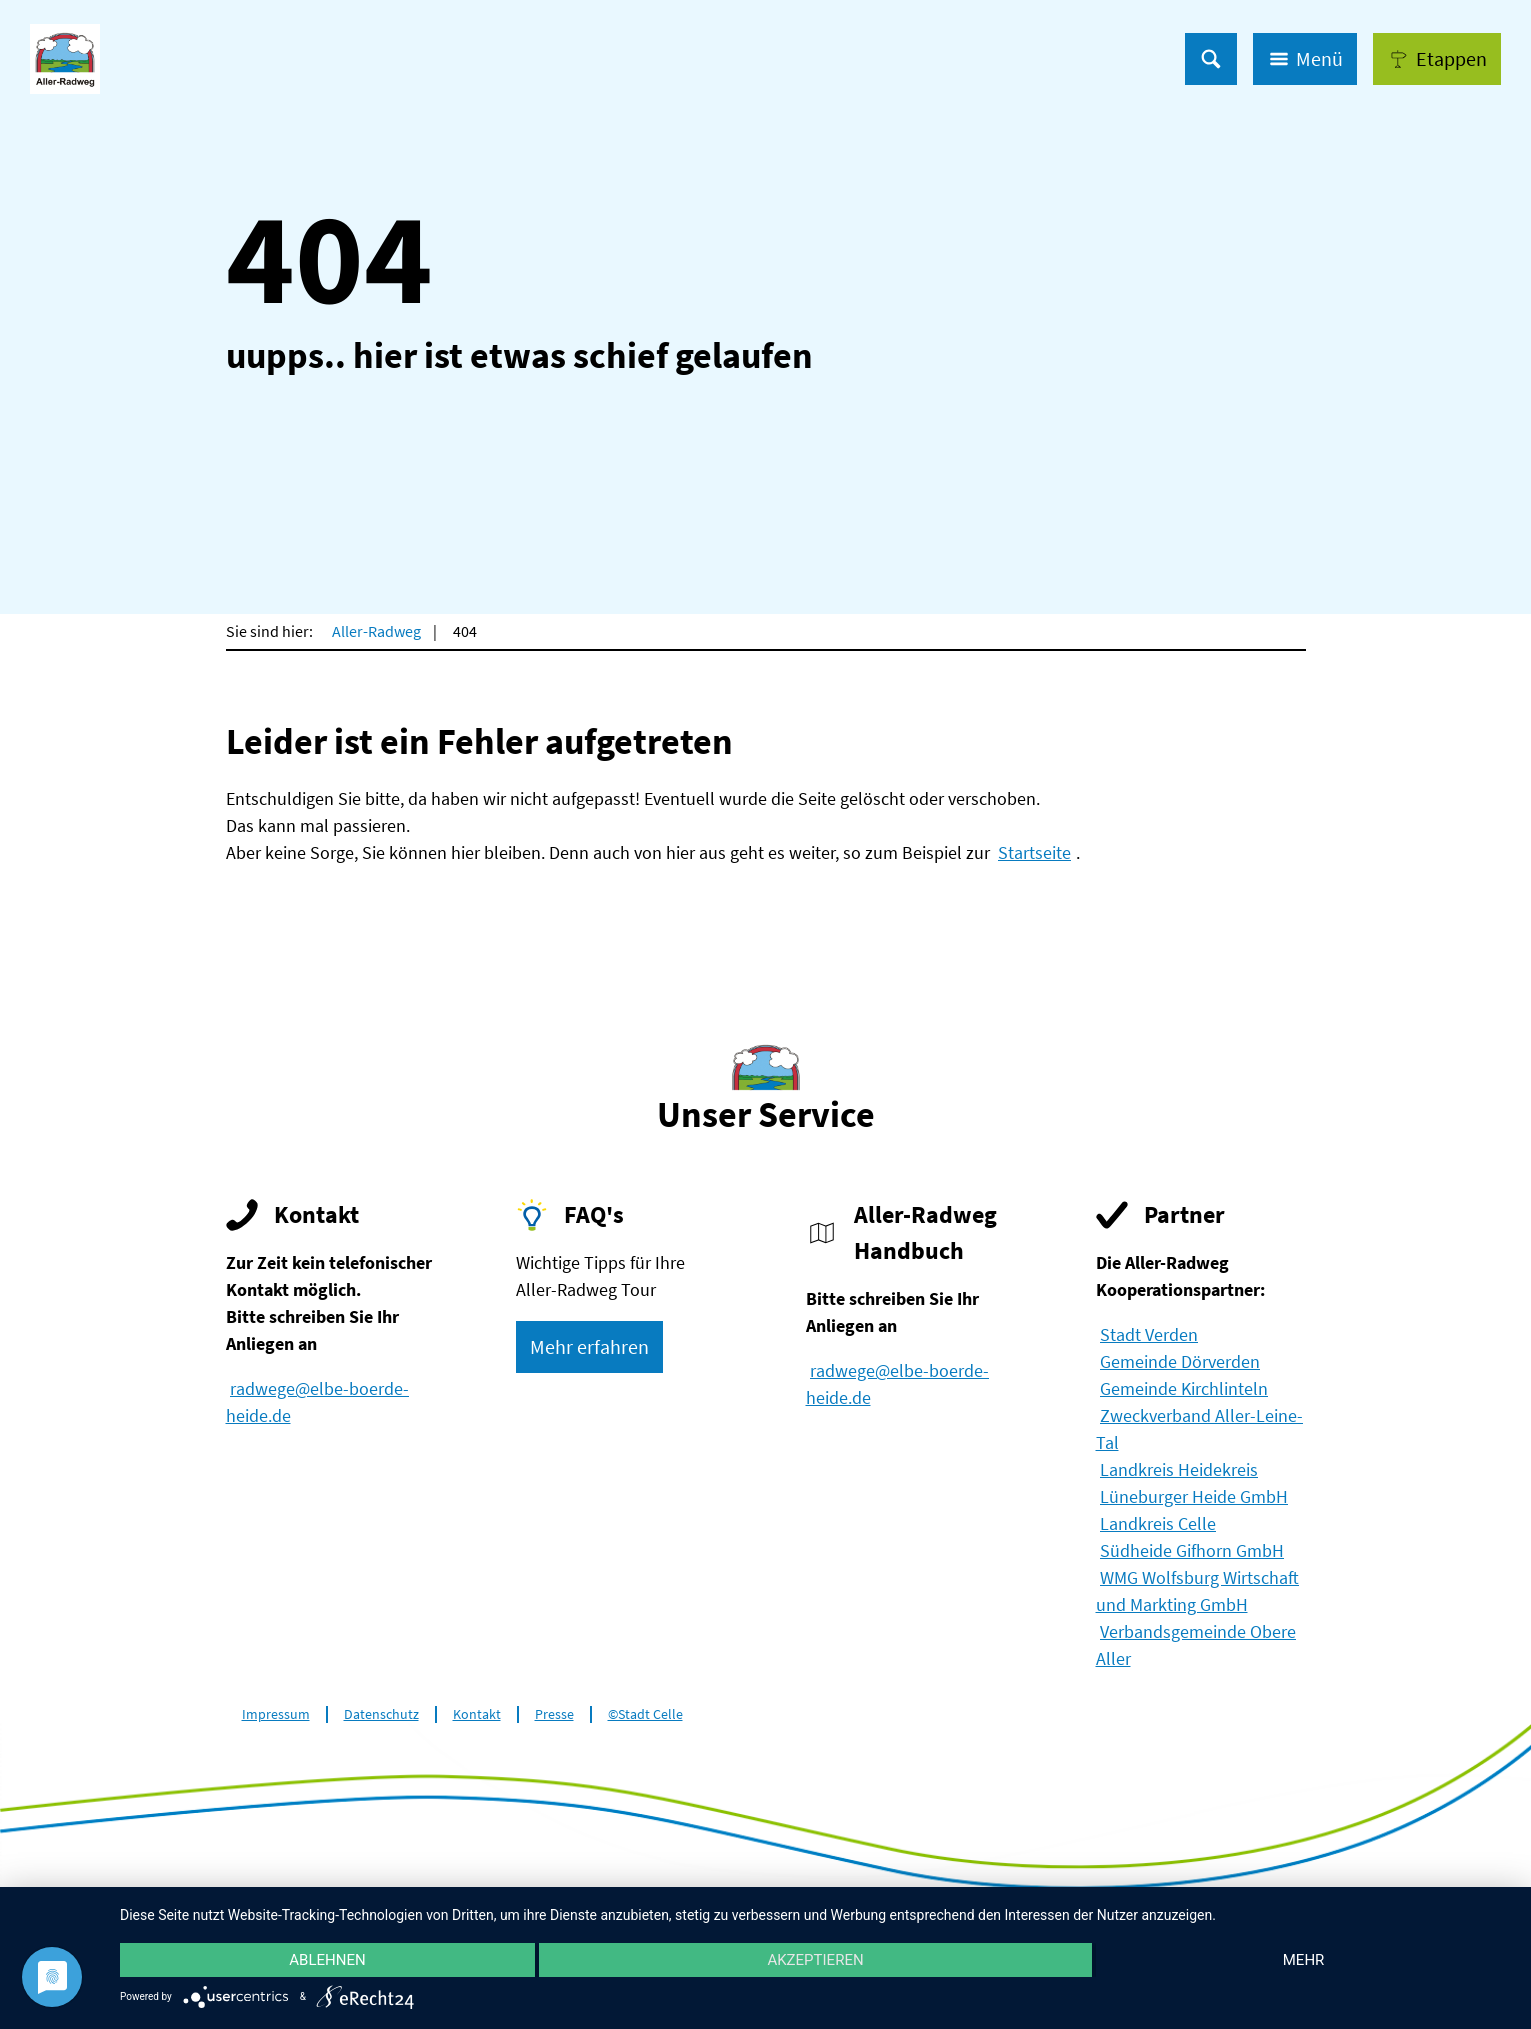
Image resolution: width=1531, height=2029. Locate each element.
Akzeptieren (815, 1960)
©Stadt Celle (645, 1714)
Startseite (1034, 852)
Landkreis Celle (1158, 1523)
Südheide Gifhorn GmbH (1192, 1550)
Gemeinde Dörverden (1180, 1361)
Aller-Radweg (376, 631)
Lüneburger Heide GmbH (1194, 1496)
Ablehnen (327, 1960)
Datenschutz (381, 1714)
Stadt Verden (1149, 1334)
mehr (1304, 1960)
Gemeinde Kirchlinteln (1184, 1388)
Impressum (276, 1714)
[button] (1437, 59)
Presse (554, 1714)
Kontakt (477, 1714)
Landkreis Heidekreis (1179, 1469)
